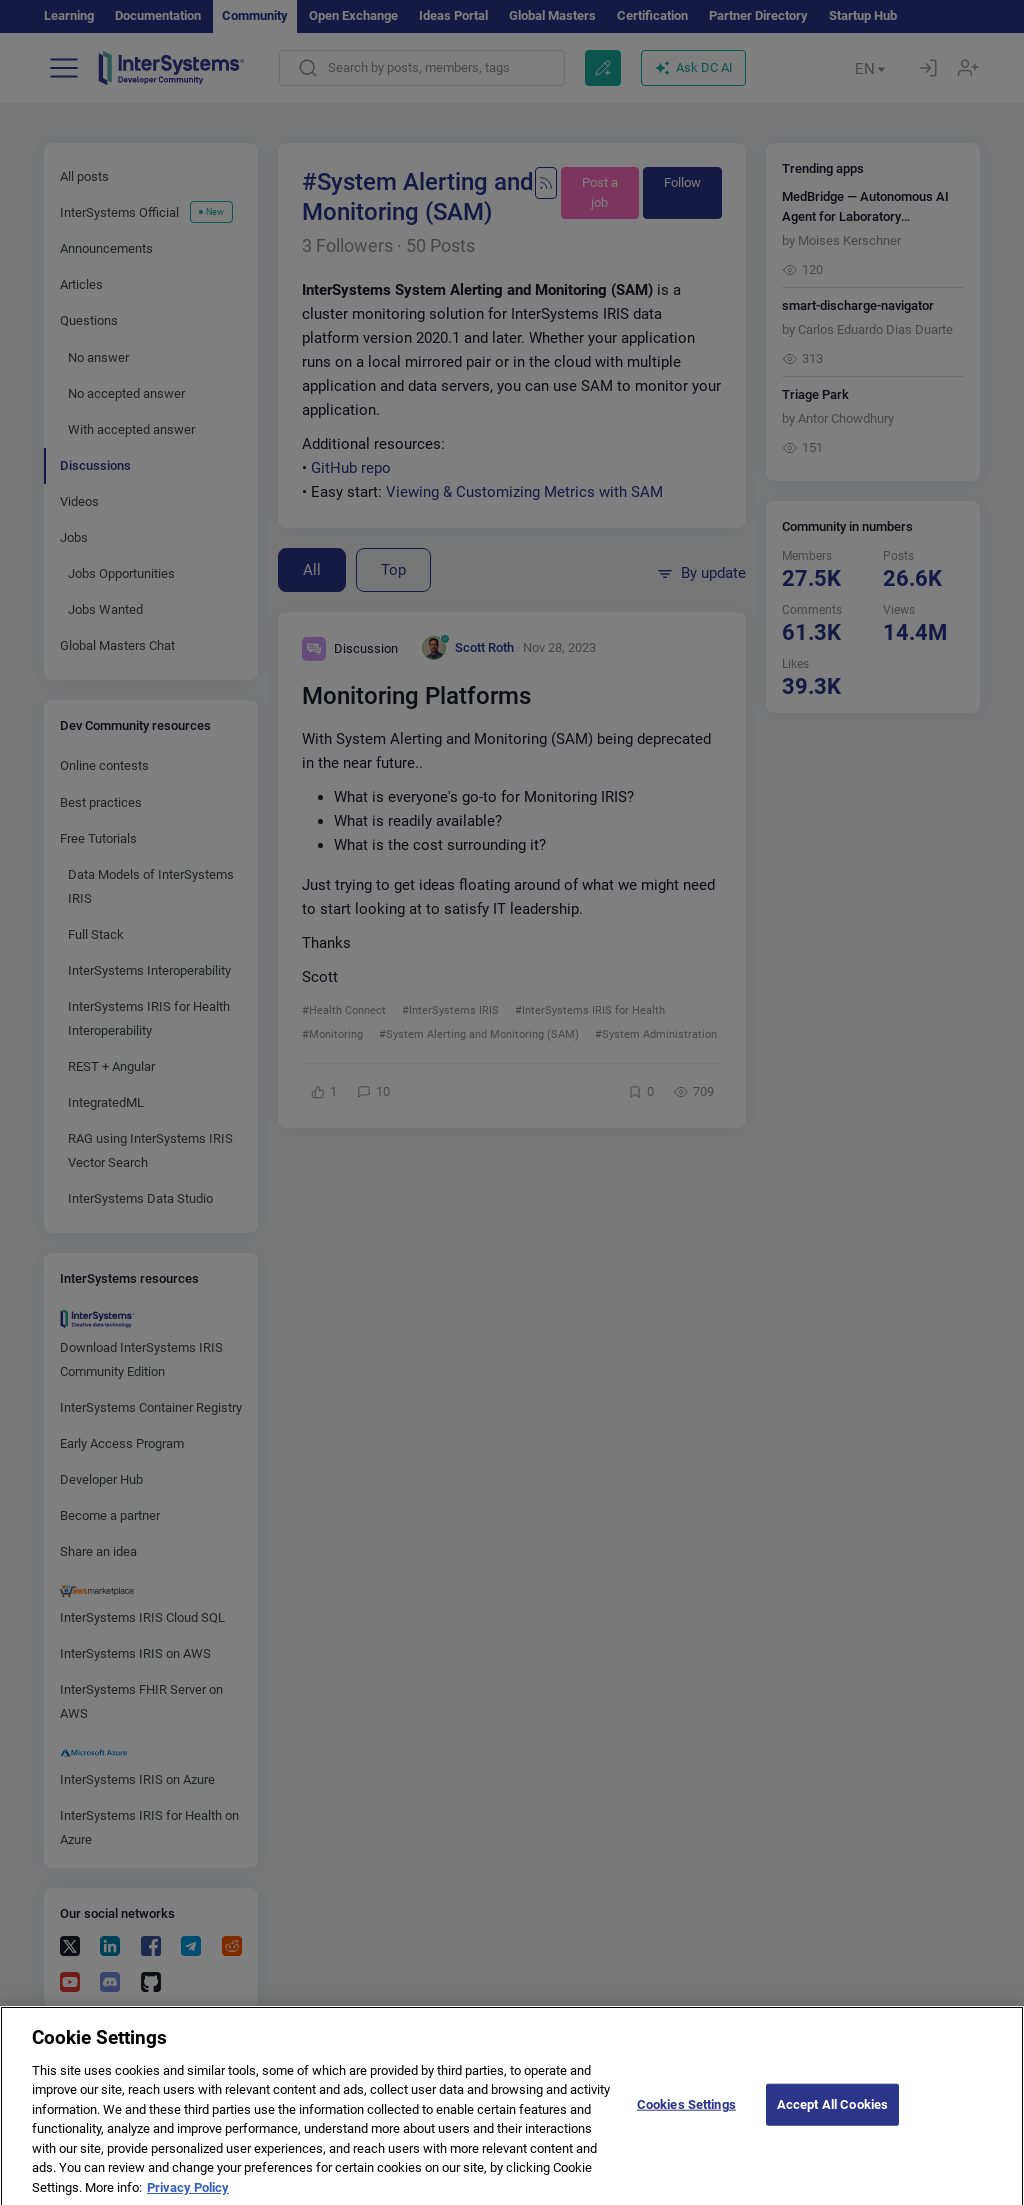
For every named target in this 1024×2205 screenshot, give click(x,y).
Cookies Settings (686, 2115)
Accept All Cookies (832, 2115)
